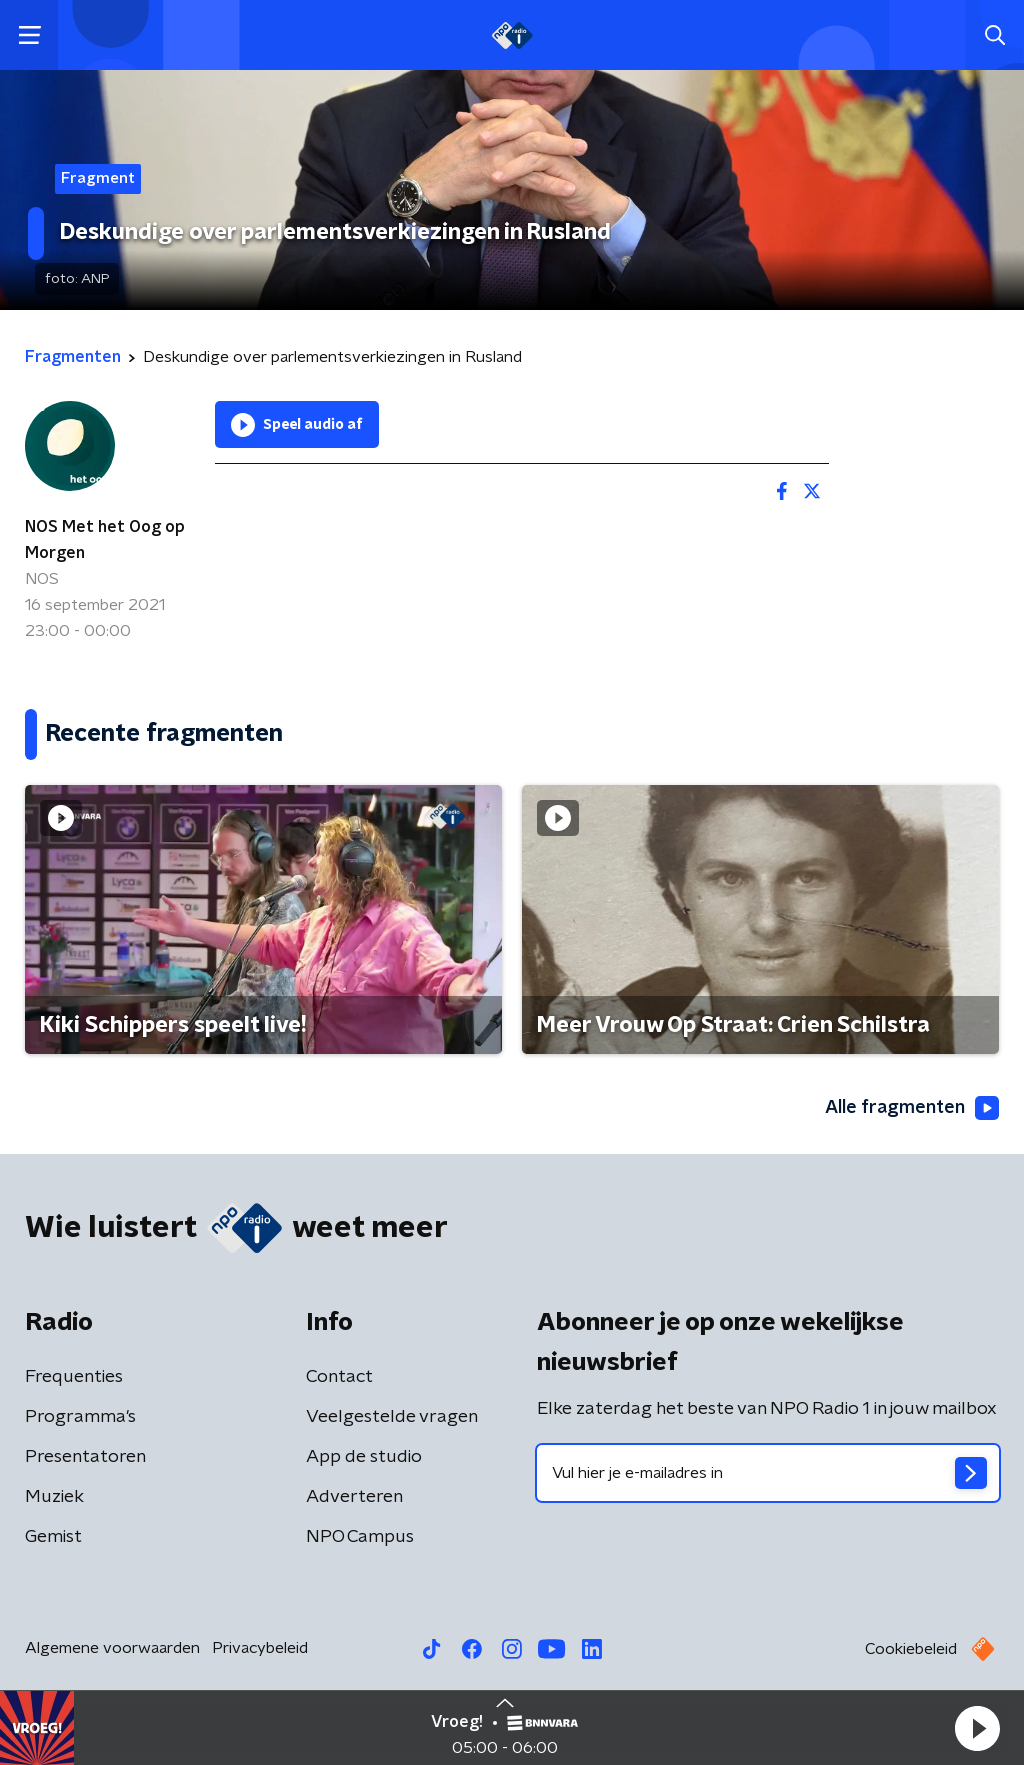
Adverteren (354, 1497)
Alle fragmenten (912, 1108)
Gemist (53, 1537)
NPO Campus (360, 1537)
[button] (977, 1728)
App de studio (364, 1457)
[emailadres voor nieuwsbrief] (768, 1473)
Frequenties (74, 1377)
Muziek (54, 1497)
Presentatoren (85, 1457)
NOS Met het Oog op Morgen (105, 540)
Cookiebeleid (911, 1649)
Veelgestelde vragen (392, 1417)
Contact (339, 1377)
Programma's (80, 1417)
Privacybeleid (260, 1648)
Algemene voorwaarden (112, 1648)
